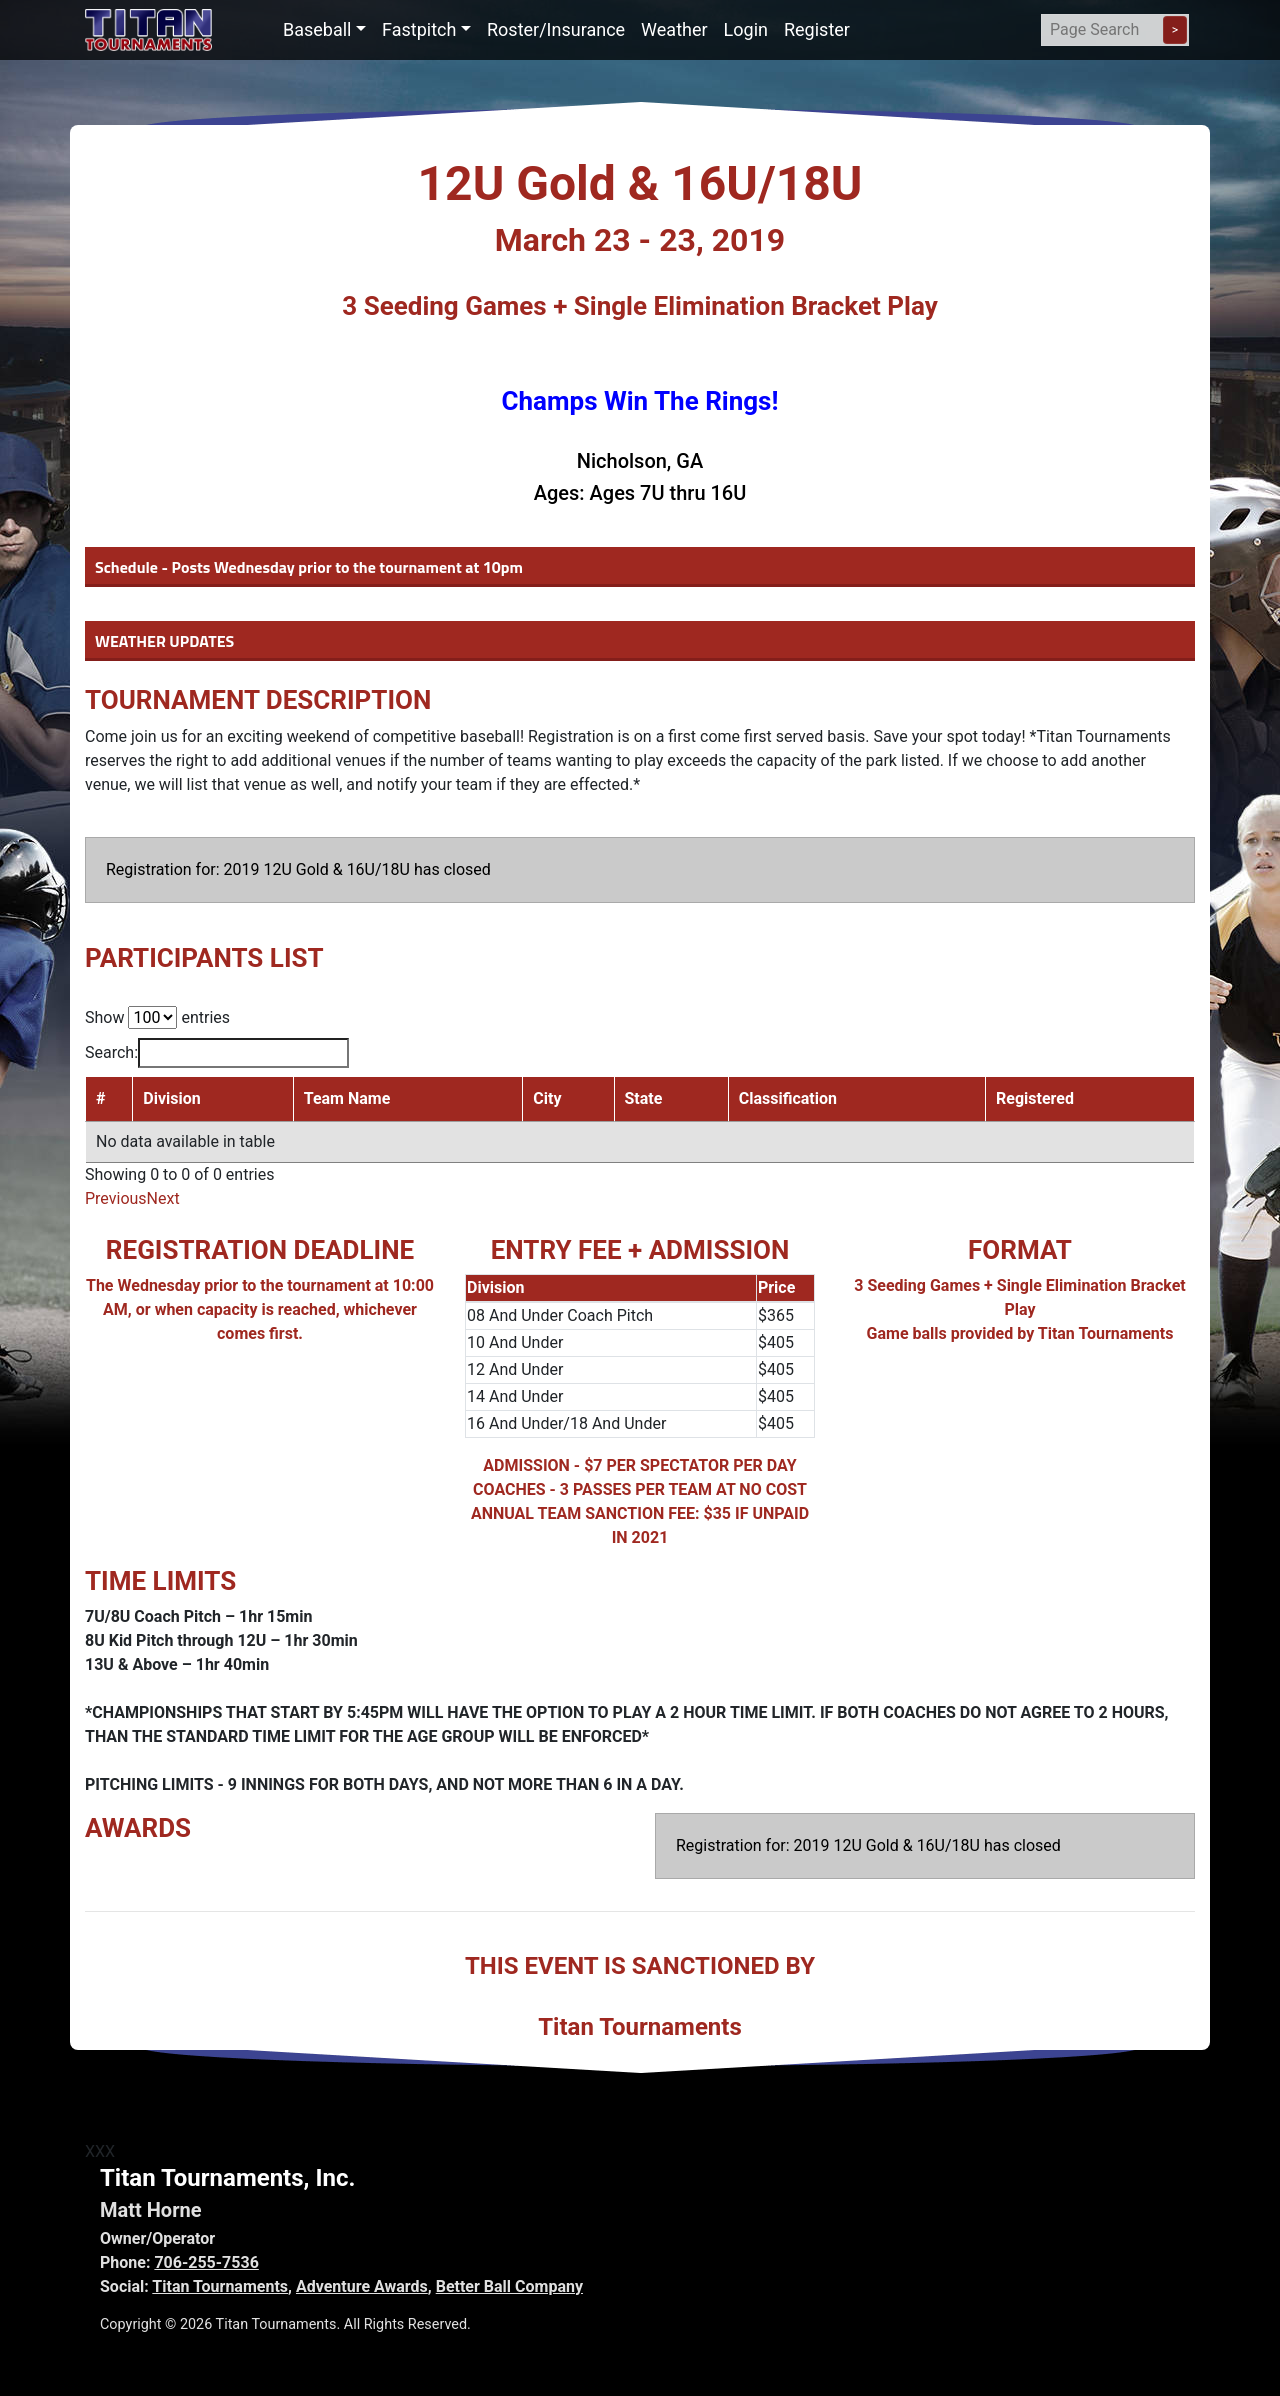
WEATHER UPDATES (164, 641)
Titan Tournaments (220, 2286)
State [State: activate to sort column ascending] (644, 1098)
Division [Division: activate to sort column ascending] (171, 1098)
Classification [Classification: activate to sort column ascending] (788, 1098)
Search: (217, 1053)
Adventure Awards (362, 2286)
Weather (674, 29)
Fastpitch (419, 29)
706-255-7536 (206, 2262)
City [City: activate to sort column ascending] (547, 1098)
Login (746, 29)
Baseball (317, 29)
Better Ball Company (509, 2286)
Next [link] (163, 1198)
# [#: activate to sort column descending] (100, 1098)
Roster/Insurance (556, 29)
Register (817, 29)
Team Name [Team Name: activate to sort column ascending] (347, 1098)
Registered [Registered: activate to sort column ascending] (1035, 1098)
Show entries (157, 1017)
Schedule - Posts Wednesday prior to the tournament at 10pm (309, 567)
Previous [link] (116, 1198)
